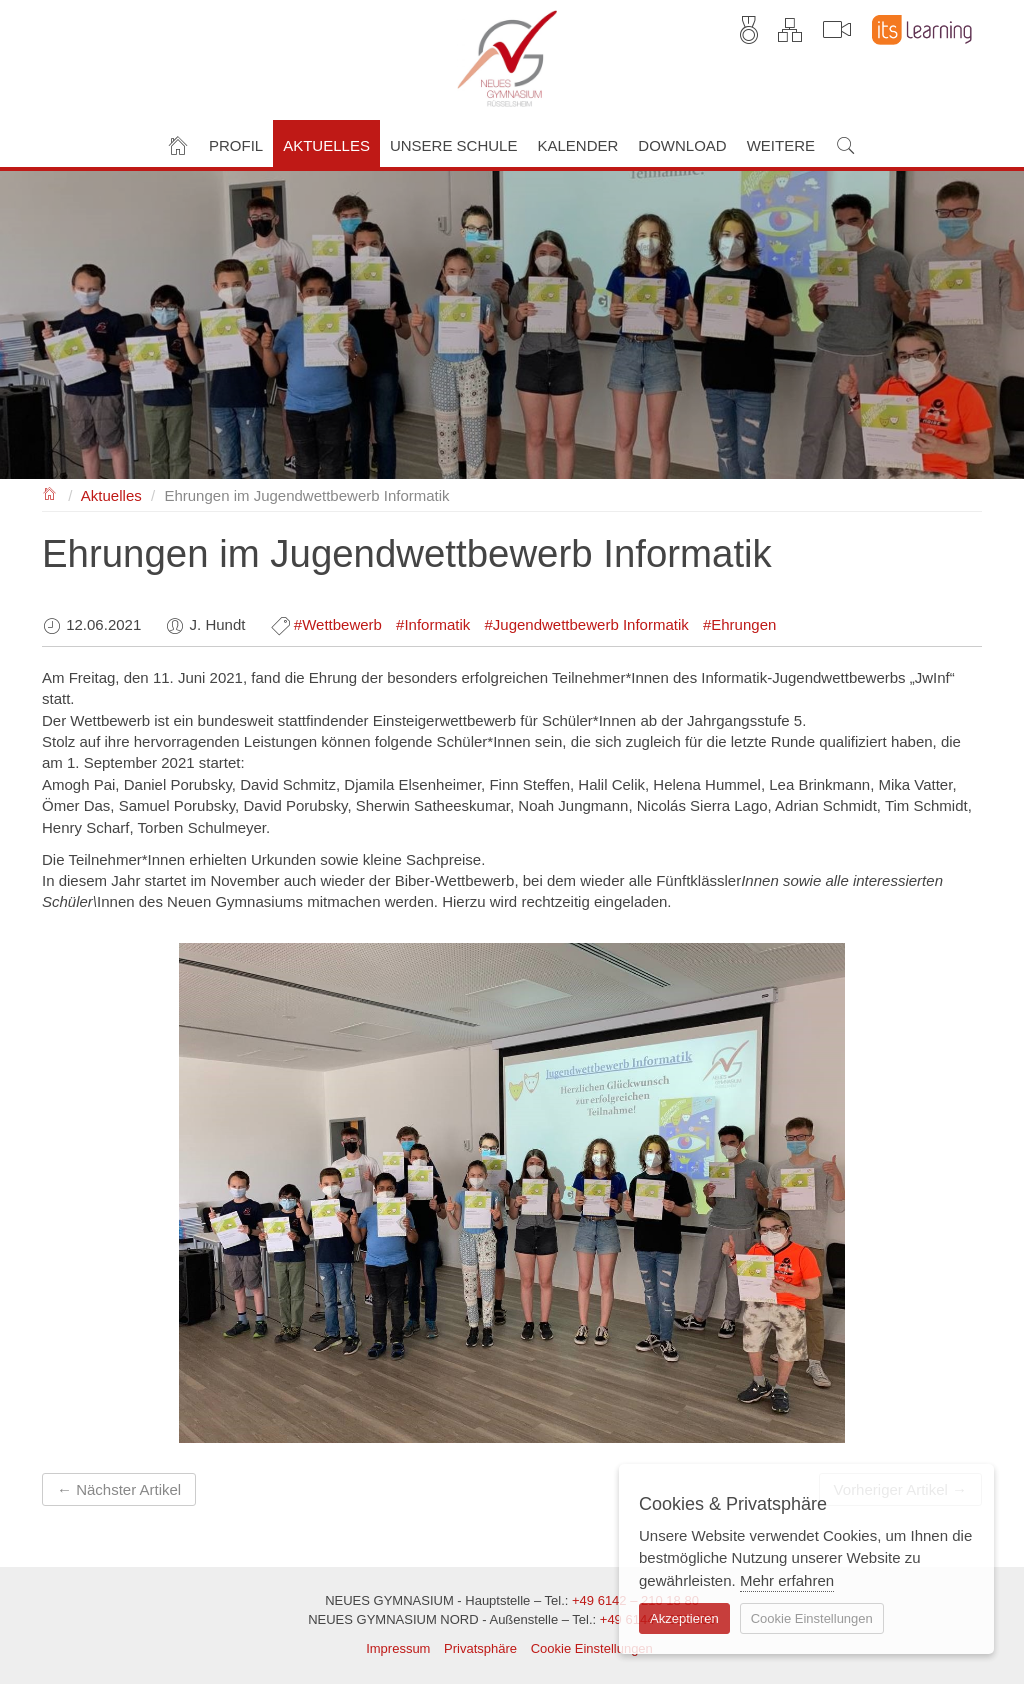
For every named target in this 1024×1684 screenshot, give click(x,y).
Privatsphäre (480, 1648)
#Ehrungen (739, 624)
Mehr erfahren (787, 1580)
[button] (236, 143)
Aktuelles (111, 495)
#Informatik (433, 624)
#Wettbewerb (338, 624)
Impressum (398, 1648)
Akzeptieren (684, 1618)
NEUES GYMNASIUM (50, 492)
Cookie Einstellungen (592, 1648)
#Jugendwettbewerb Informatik (586, 624)
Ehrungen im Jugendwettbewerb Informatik (306, 495)
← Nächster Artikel (119, 1489)
